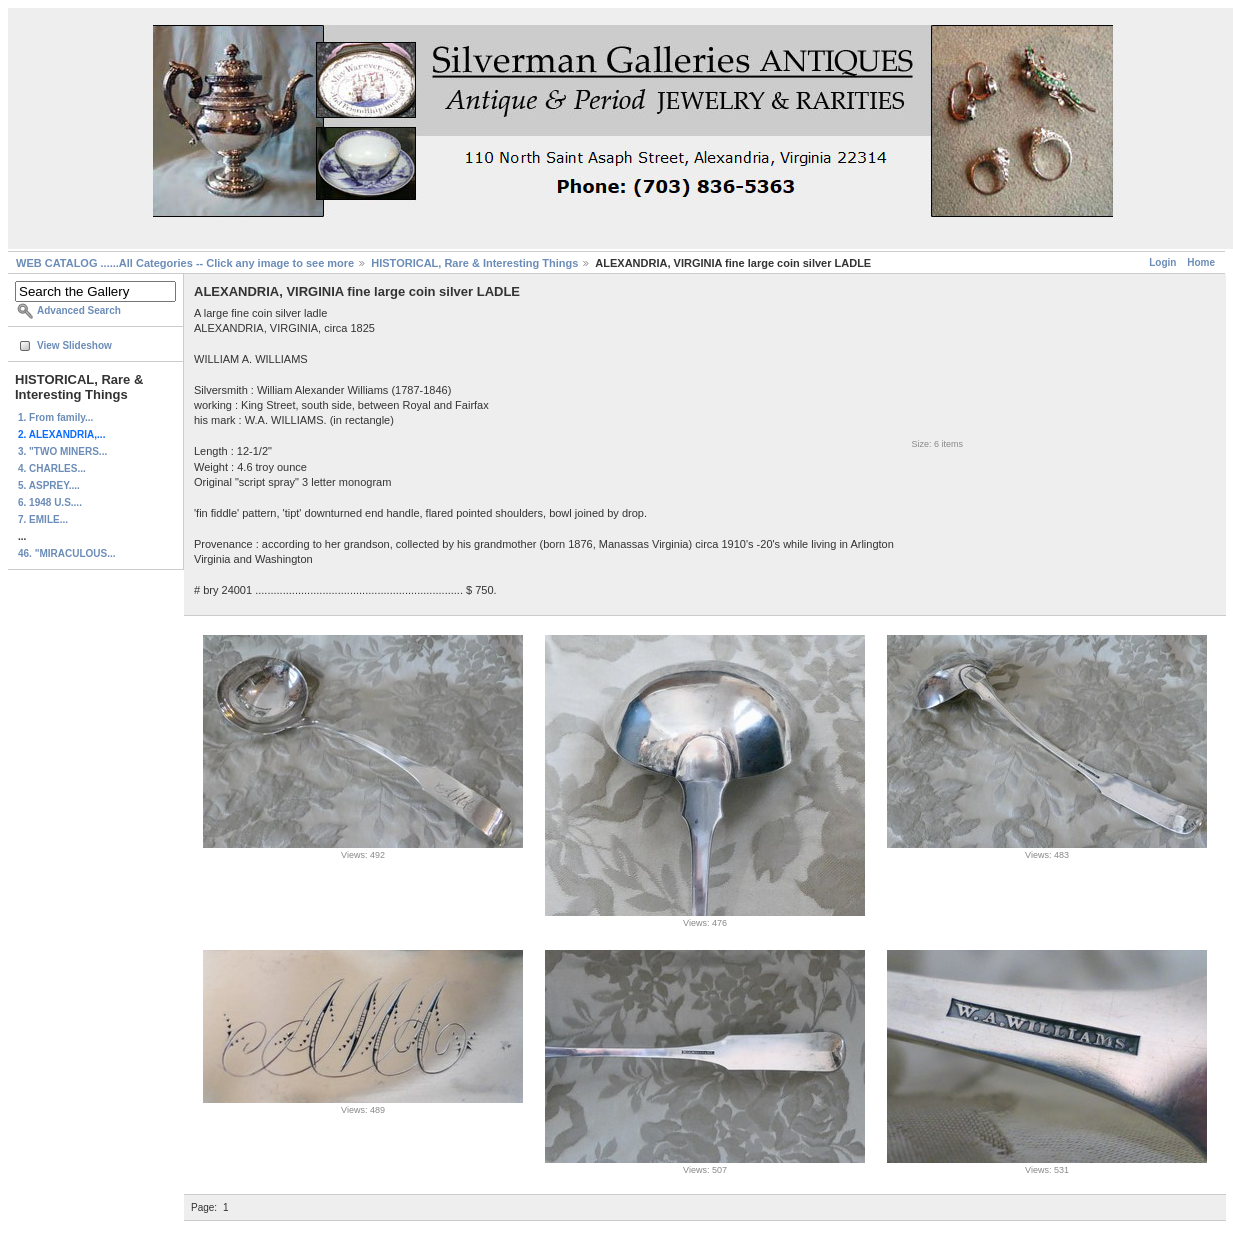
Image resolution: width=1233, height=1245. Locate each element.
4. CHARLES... (52, 468)
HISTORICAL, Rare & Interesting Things (474, 263)
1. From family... (55, 417)
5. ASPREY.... (49, 485)
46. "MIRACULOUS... (67, 553)
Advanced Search (79, 310)
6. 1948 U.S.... (50, 502)
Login (1162, 262)
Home (1201, 262)
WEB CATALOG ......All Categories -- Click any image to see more (185, 263)
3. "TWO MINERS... (62, 451)
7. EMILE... (43, 519)
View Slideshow (74, 345)
